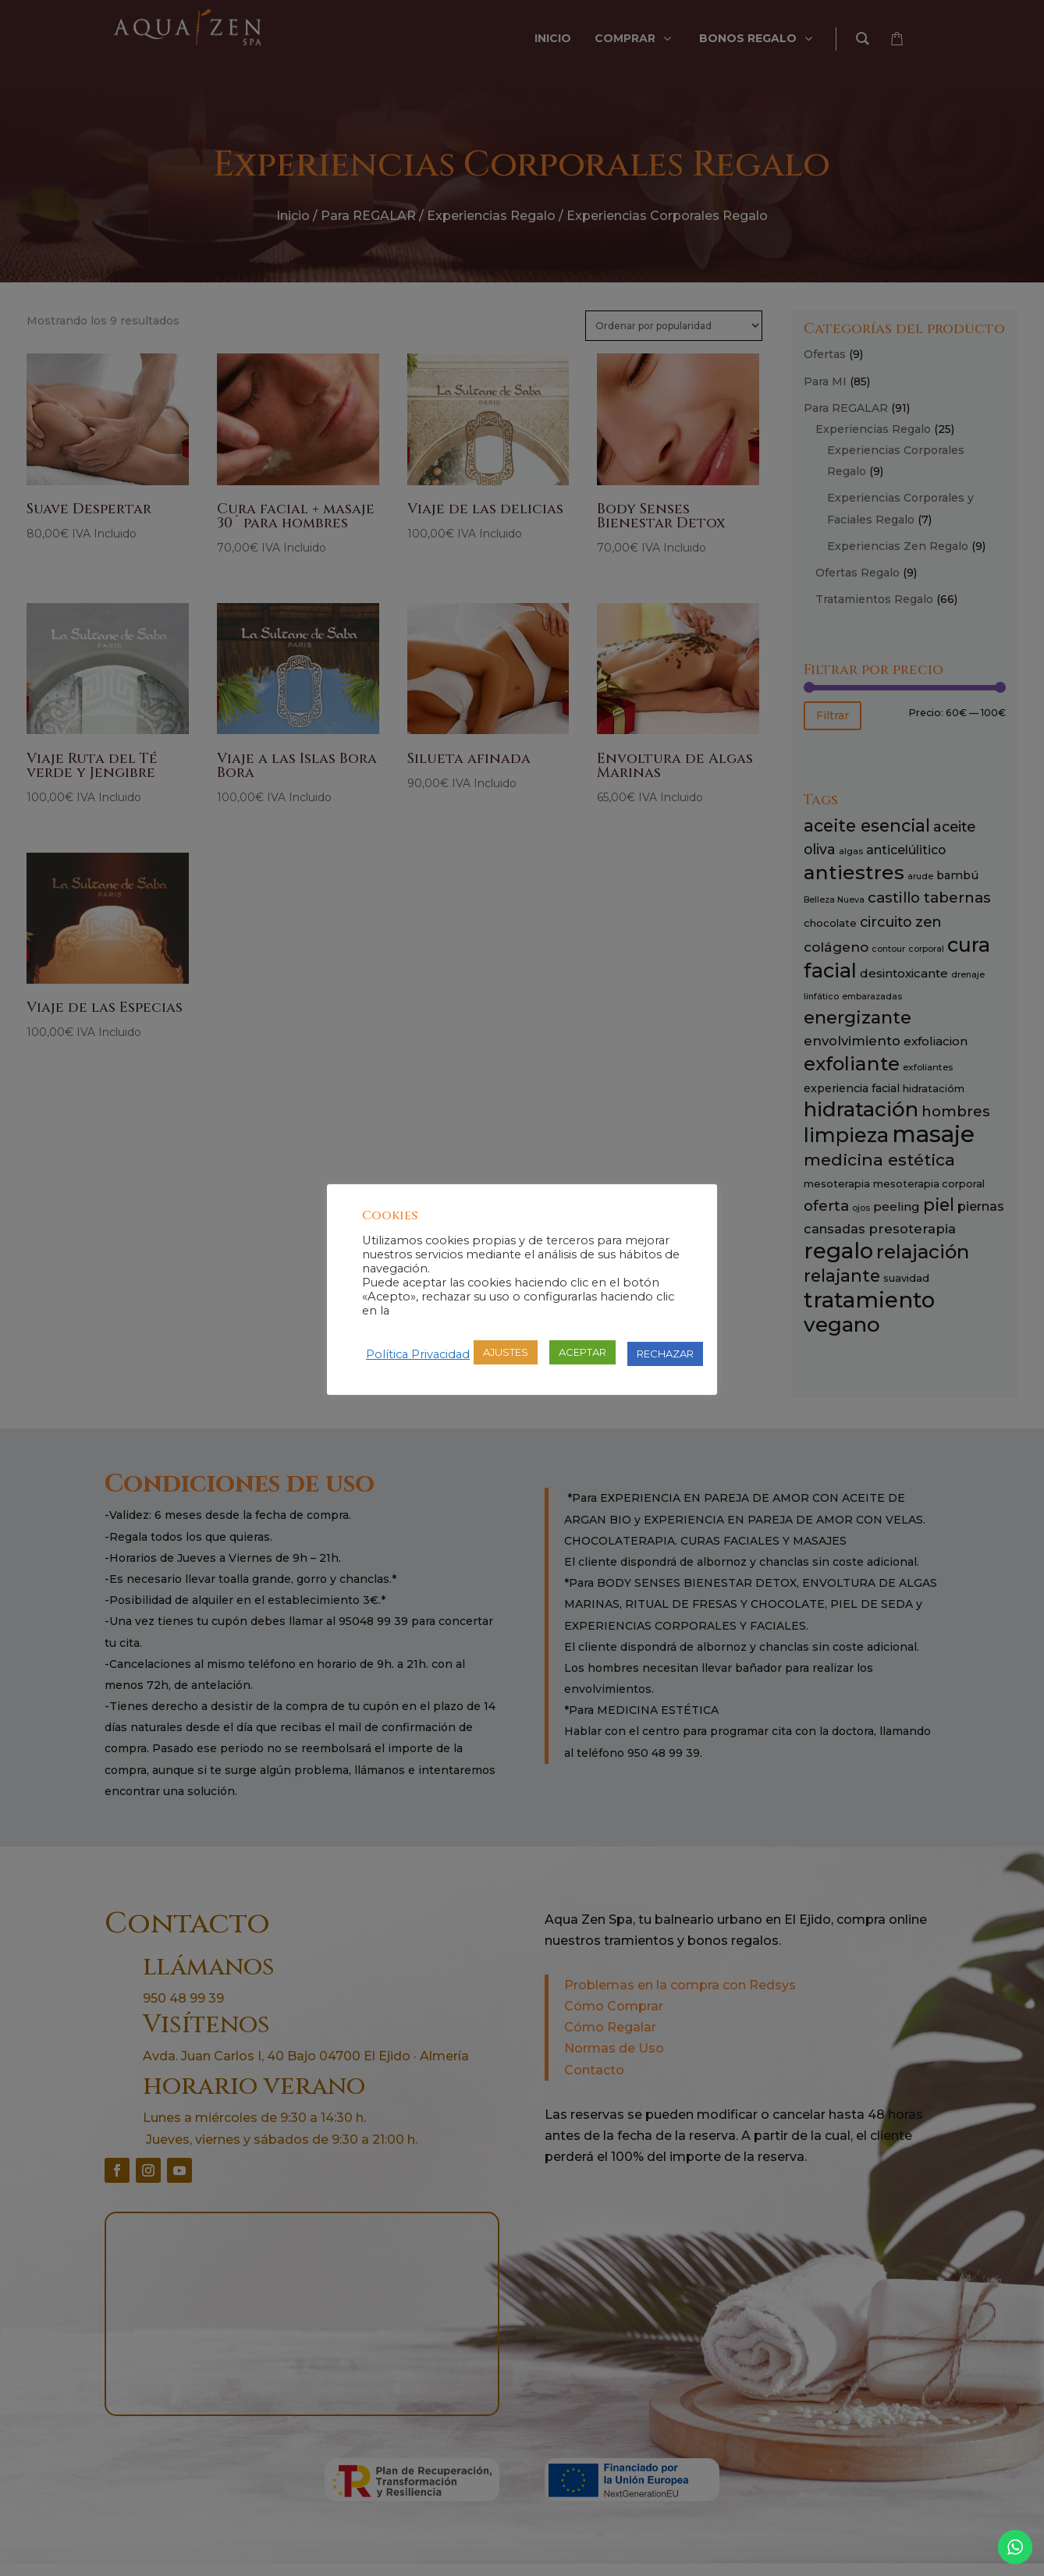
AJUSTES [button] (505, 1352)
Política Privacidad (418, 1354)
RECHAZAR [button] (665, 1353)
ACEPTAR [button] (582, 1352)
